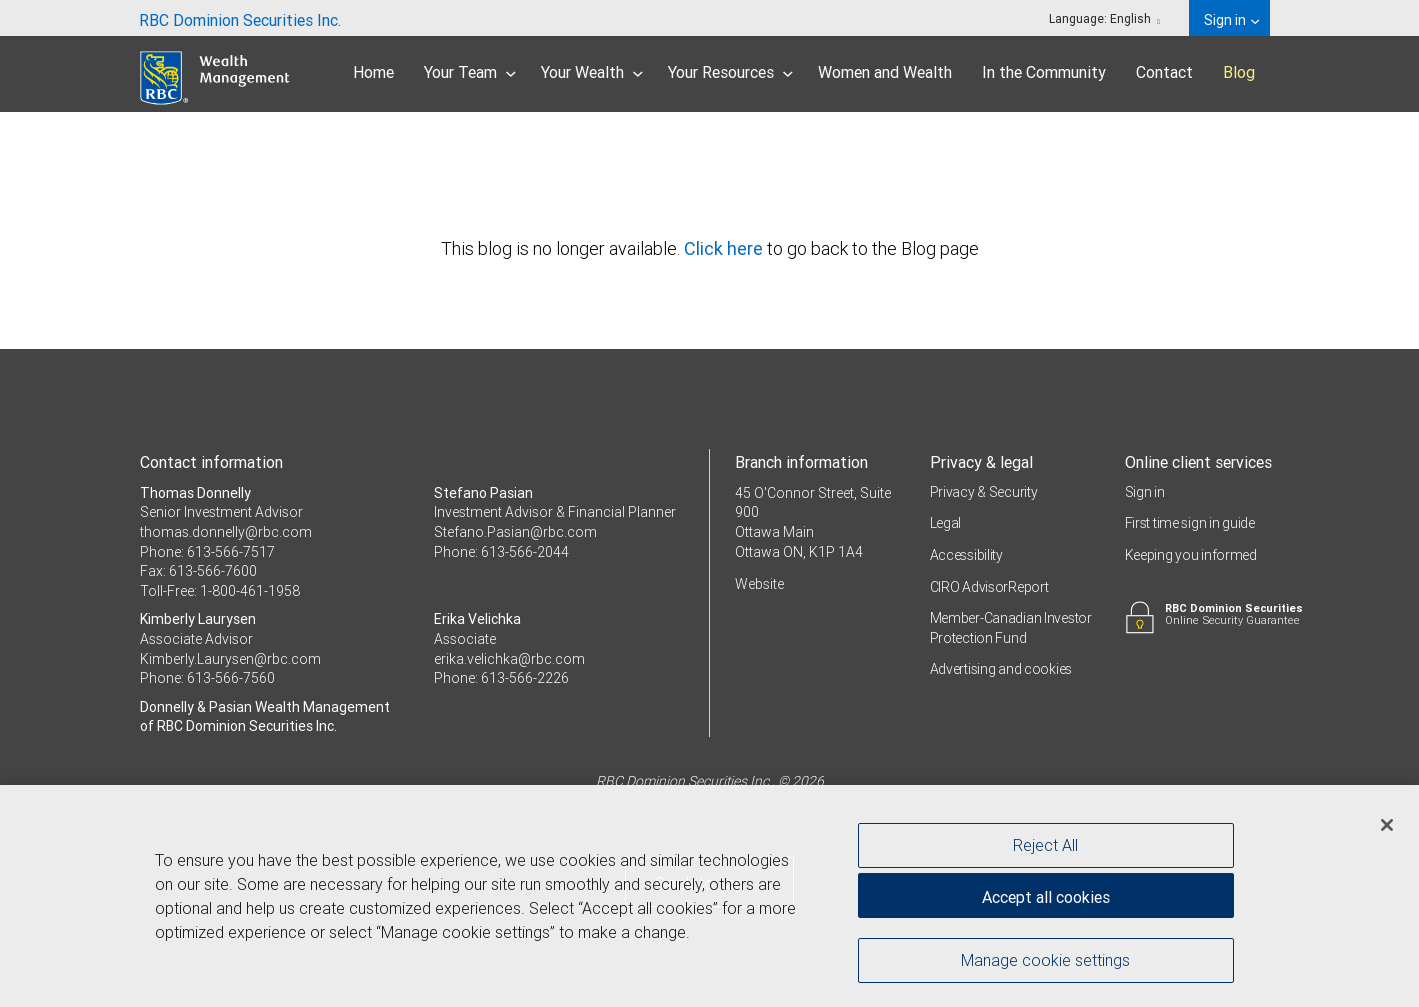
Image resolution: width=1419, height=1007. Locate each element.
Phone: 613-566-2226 (501, 678)
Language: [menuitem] (1104, 18)
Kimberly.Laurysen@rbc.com (230, 659)
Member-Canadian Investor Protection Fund (1011, 628)
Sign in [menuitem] (1231, 20)
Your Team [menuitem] (470, 72)
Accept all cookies (1046, 898)
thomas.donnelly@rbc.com (226, 532)
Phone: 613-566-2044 (501, 552)
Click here (725, 248)
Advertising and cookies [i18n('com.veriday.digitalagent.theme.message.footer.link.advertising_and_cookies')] (1001, 669)
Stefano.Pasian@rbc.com (515, 532)
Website (759, 584)
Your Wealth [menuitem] (592, 72)
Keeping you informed (1191, 555)
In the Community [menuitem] (1044, 72)
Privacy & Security (984, 492)
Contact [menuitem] (1164, 72)
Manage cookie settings (1045, 961)
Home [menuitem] (373, 72)
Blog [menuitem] (1239, 72)
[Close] (1387, 826)
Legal (946, 523)
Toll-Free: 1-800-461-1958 (220, 591)
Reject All (1045, 846)
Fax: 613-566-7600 (198, 571)
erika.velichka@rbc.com (509, 659)
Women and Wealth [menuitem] (885, 72)
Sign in (1145, 492)
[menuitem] (240, 18)
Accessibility (966, 555)
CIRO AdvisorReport (989, 587)
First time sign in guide (1190, 523)
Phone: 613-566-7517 (207, 552)
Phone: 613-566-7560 (207, 678)
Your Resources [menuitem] (730, 72)
